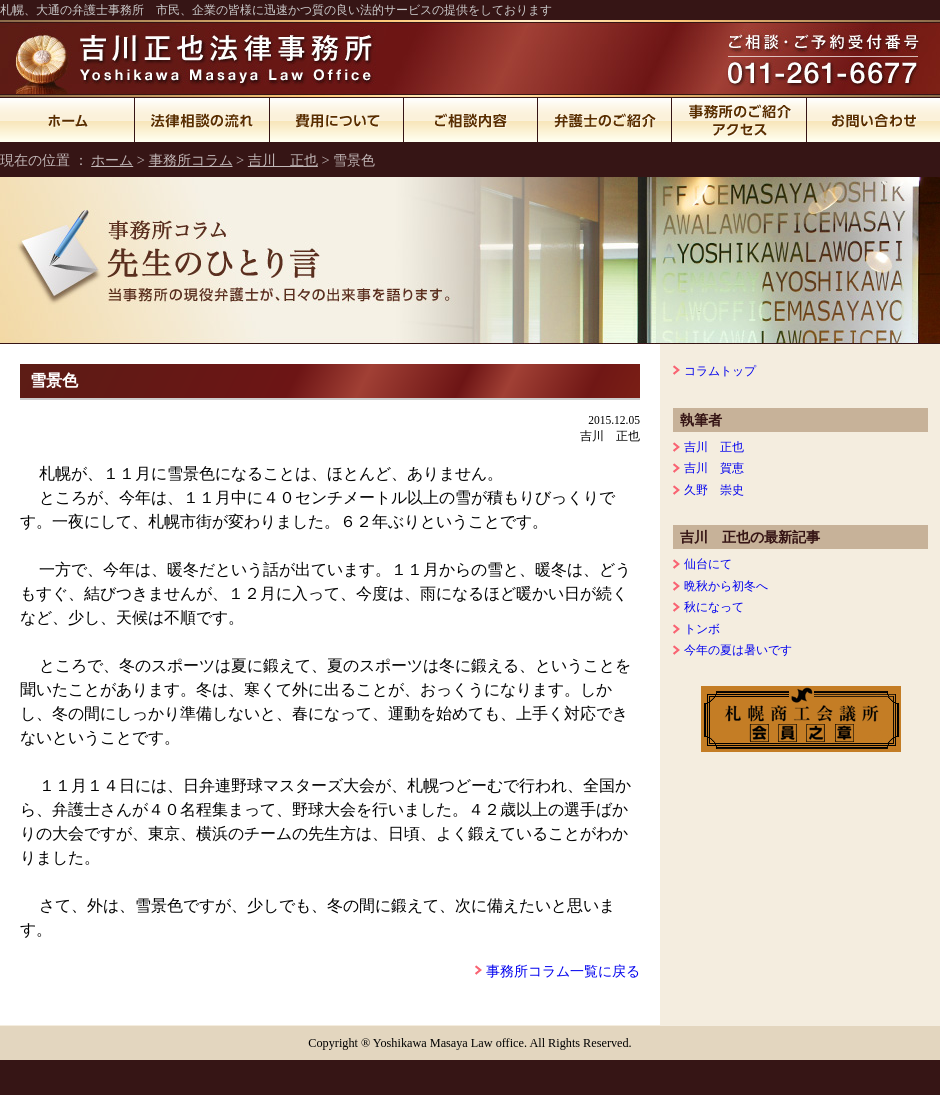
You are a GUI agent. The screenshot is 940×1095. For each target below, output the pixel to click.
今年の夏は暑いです (738, 650)
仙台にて (708, 564)
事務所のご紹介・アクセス (739, 120)
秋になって (714, 607)
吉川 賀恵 (714, 468)
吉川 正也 (283, 160)
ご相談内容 (471, 120)
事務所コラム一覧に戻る (563, 971)
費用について (337, 120)
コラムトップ (720, 371)
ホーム (67, 120)
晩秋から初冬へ (726, 586)
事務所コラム (191, 160)
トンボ (702, 629)
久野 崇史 (714, 490)
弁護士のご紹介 (605, 120)
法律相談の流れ (202, 120)
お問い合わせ (873, 120)
